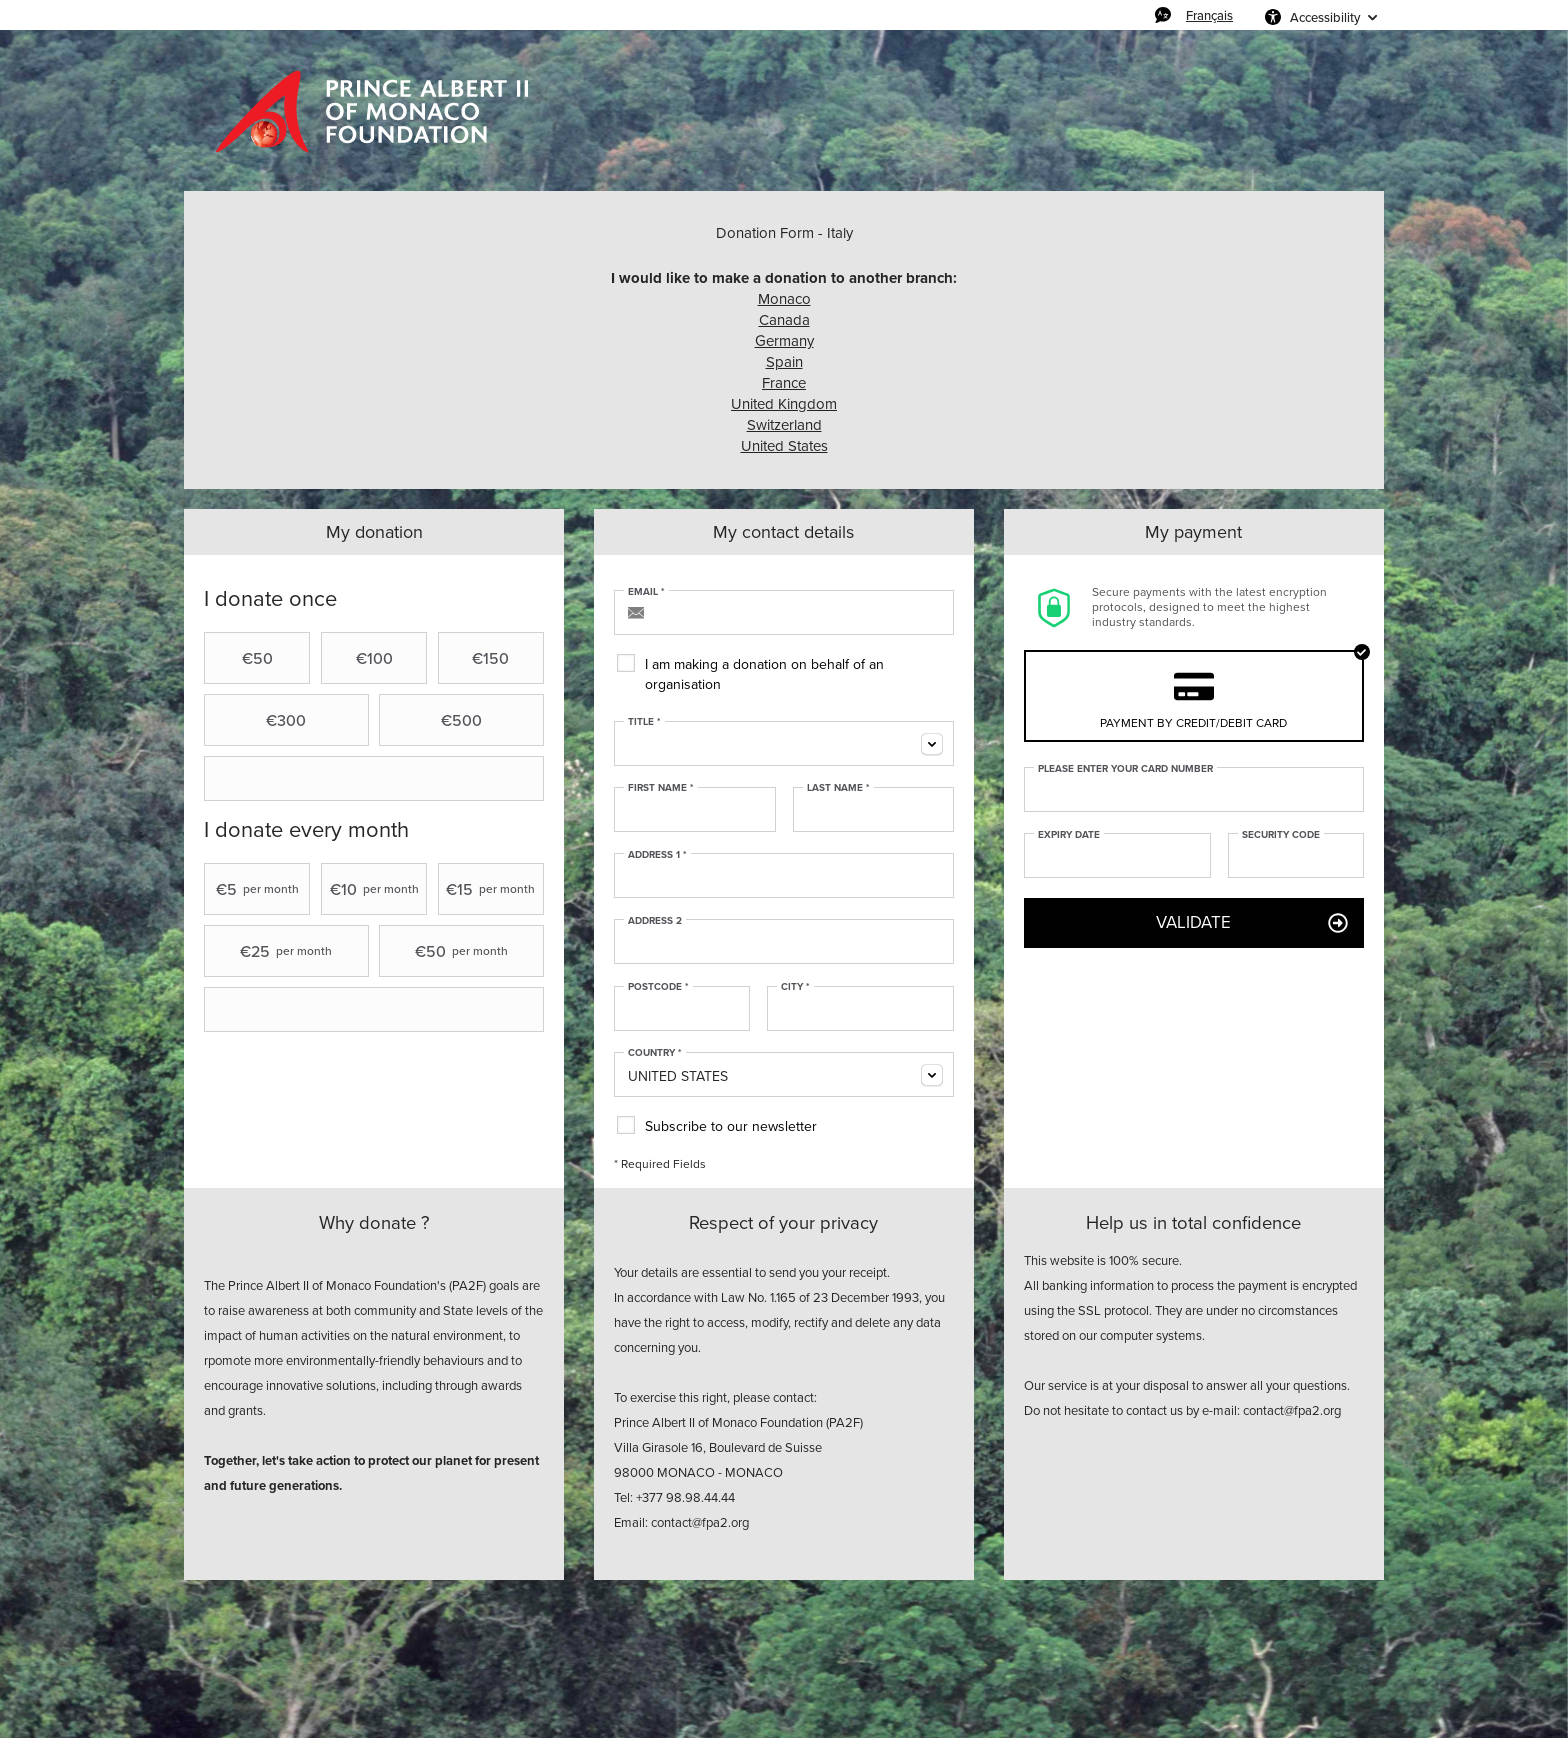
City (795, 987)
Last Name (838, 788)
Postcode (658, 987)
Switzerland (784, 425)
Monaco (784, 299)
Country (655, 1053)
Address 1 (657, 855)
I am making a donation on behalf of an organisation (764, 674)
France (784, 383)
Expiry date (1069, 835)
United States (784, 446)
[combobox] (784, 743)
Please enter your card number (1125, 769)
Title (644, 722)
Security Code (1281, 835)
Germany (784, 341)
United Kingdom (784, 404)
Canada (784, 320)
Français (1209, 15)
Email (646, 592)
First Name (661, 788)
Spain (784, 362)
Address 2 (655, 921)
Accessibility (1325, 17)
